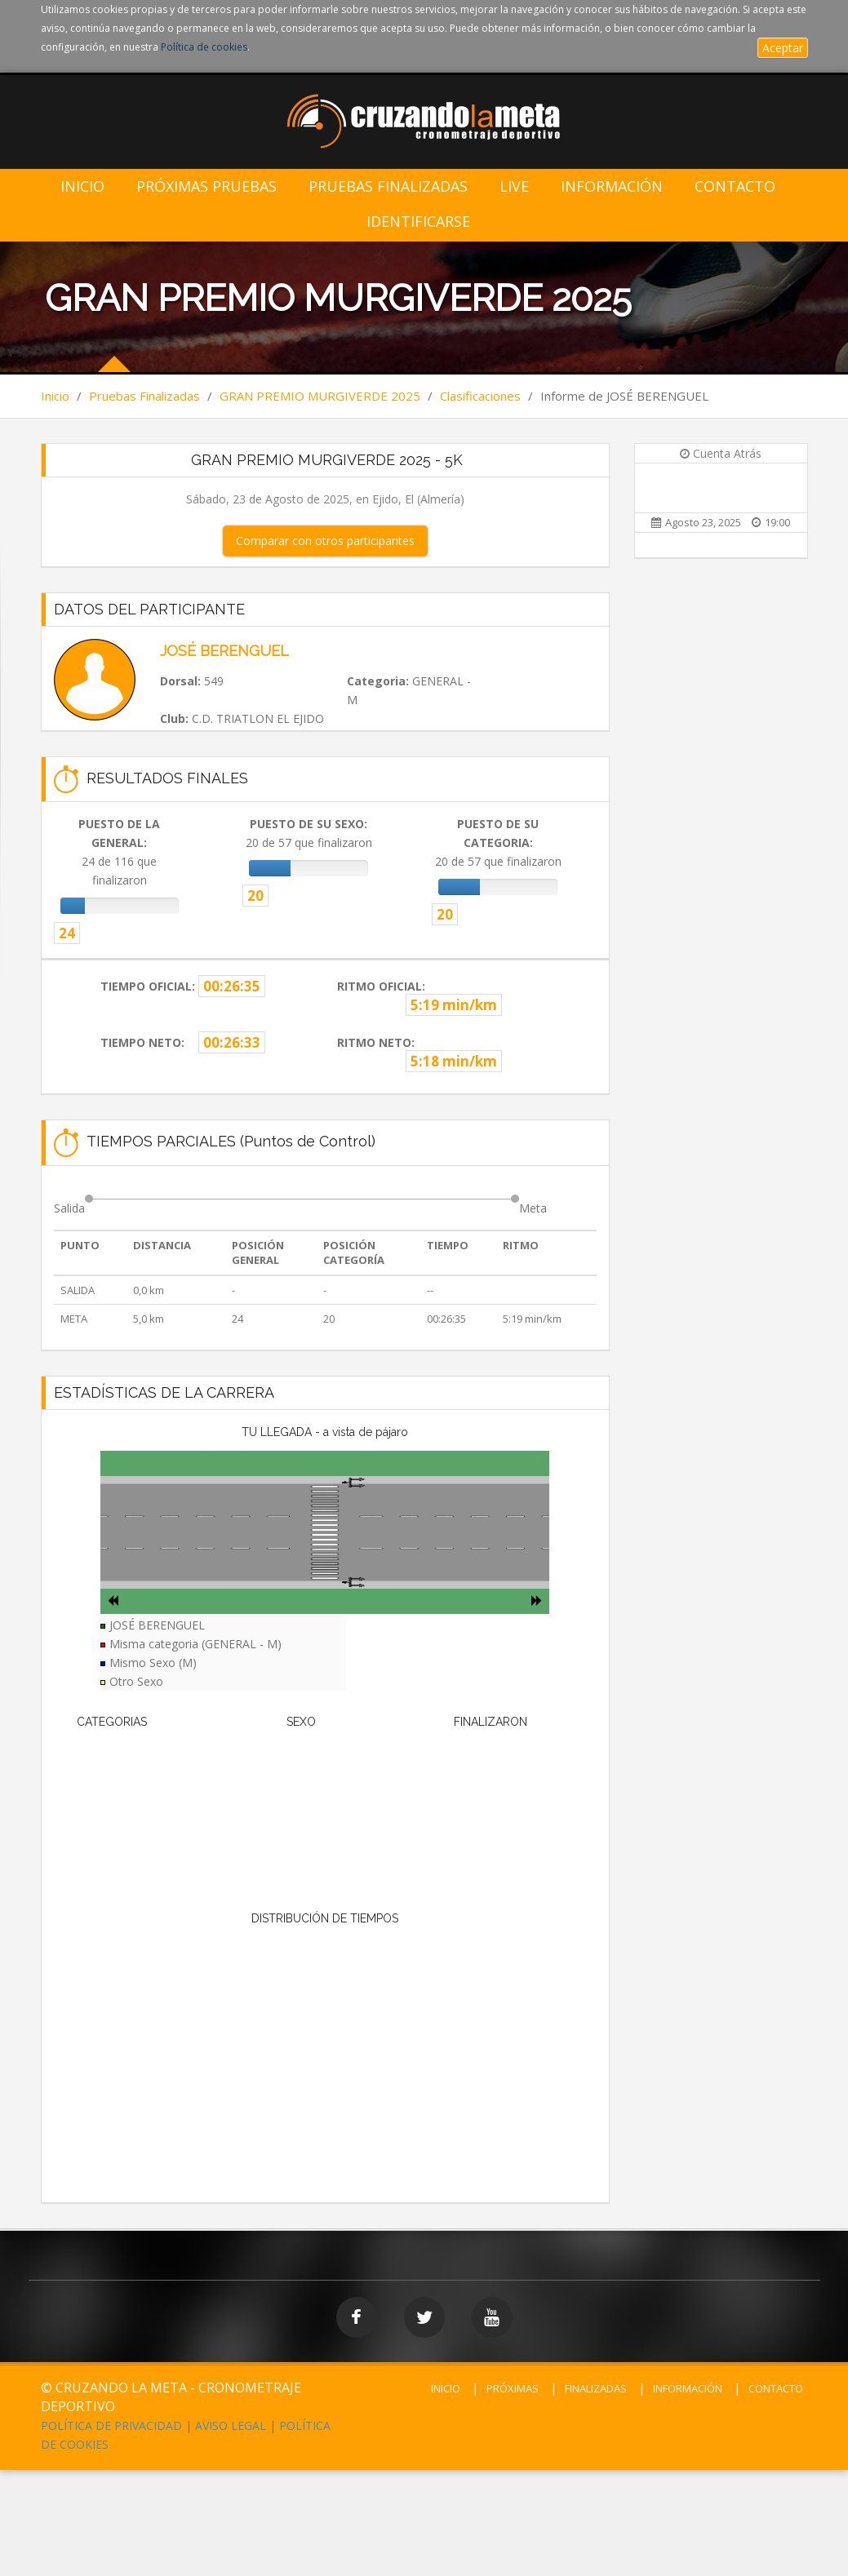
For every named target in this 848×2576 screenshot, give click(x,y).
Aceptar (782, 47)
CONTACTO (775, 2388)
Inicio (82, 186)
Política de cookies (204, 47)
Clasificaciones (480, 396)
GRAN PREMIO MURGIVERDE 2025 (320, 396)
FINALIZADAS (596, 2388)
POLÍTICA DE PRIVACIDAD (111, 2425)
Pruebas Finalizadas (388, 186)
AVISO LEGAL (230, 2425)
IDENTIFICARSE (418, 221)
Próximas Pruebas (206, 186)
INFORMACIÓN (687, 2388)
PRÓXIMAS (512, 2388)
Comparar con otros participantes (325, 540)
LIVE (514, 186)
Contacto (735, 186)
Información (612, 186)
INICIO (445, 2388)
